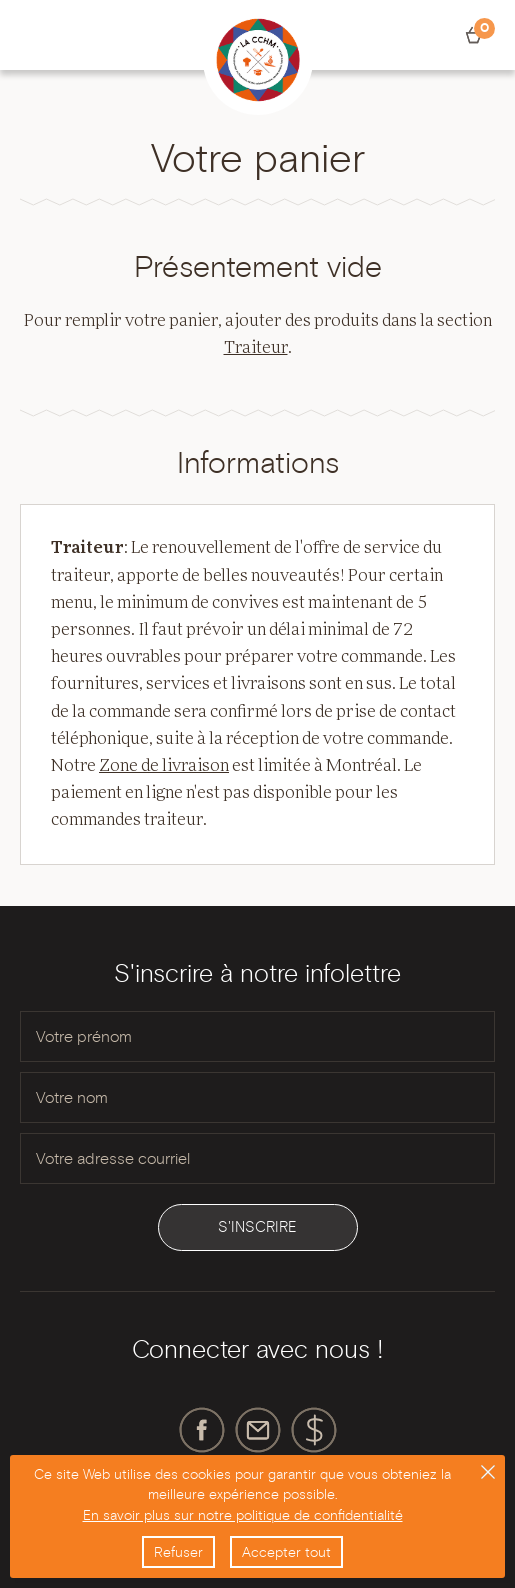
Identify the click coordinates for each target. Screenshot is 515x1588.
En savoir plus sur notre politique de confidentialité (243, 1515)
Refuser (178, 1552)
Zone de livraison (164, 766)
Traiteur (256, 348)
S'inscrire (257, 1227)
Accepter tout (286, 1552)
